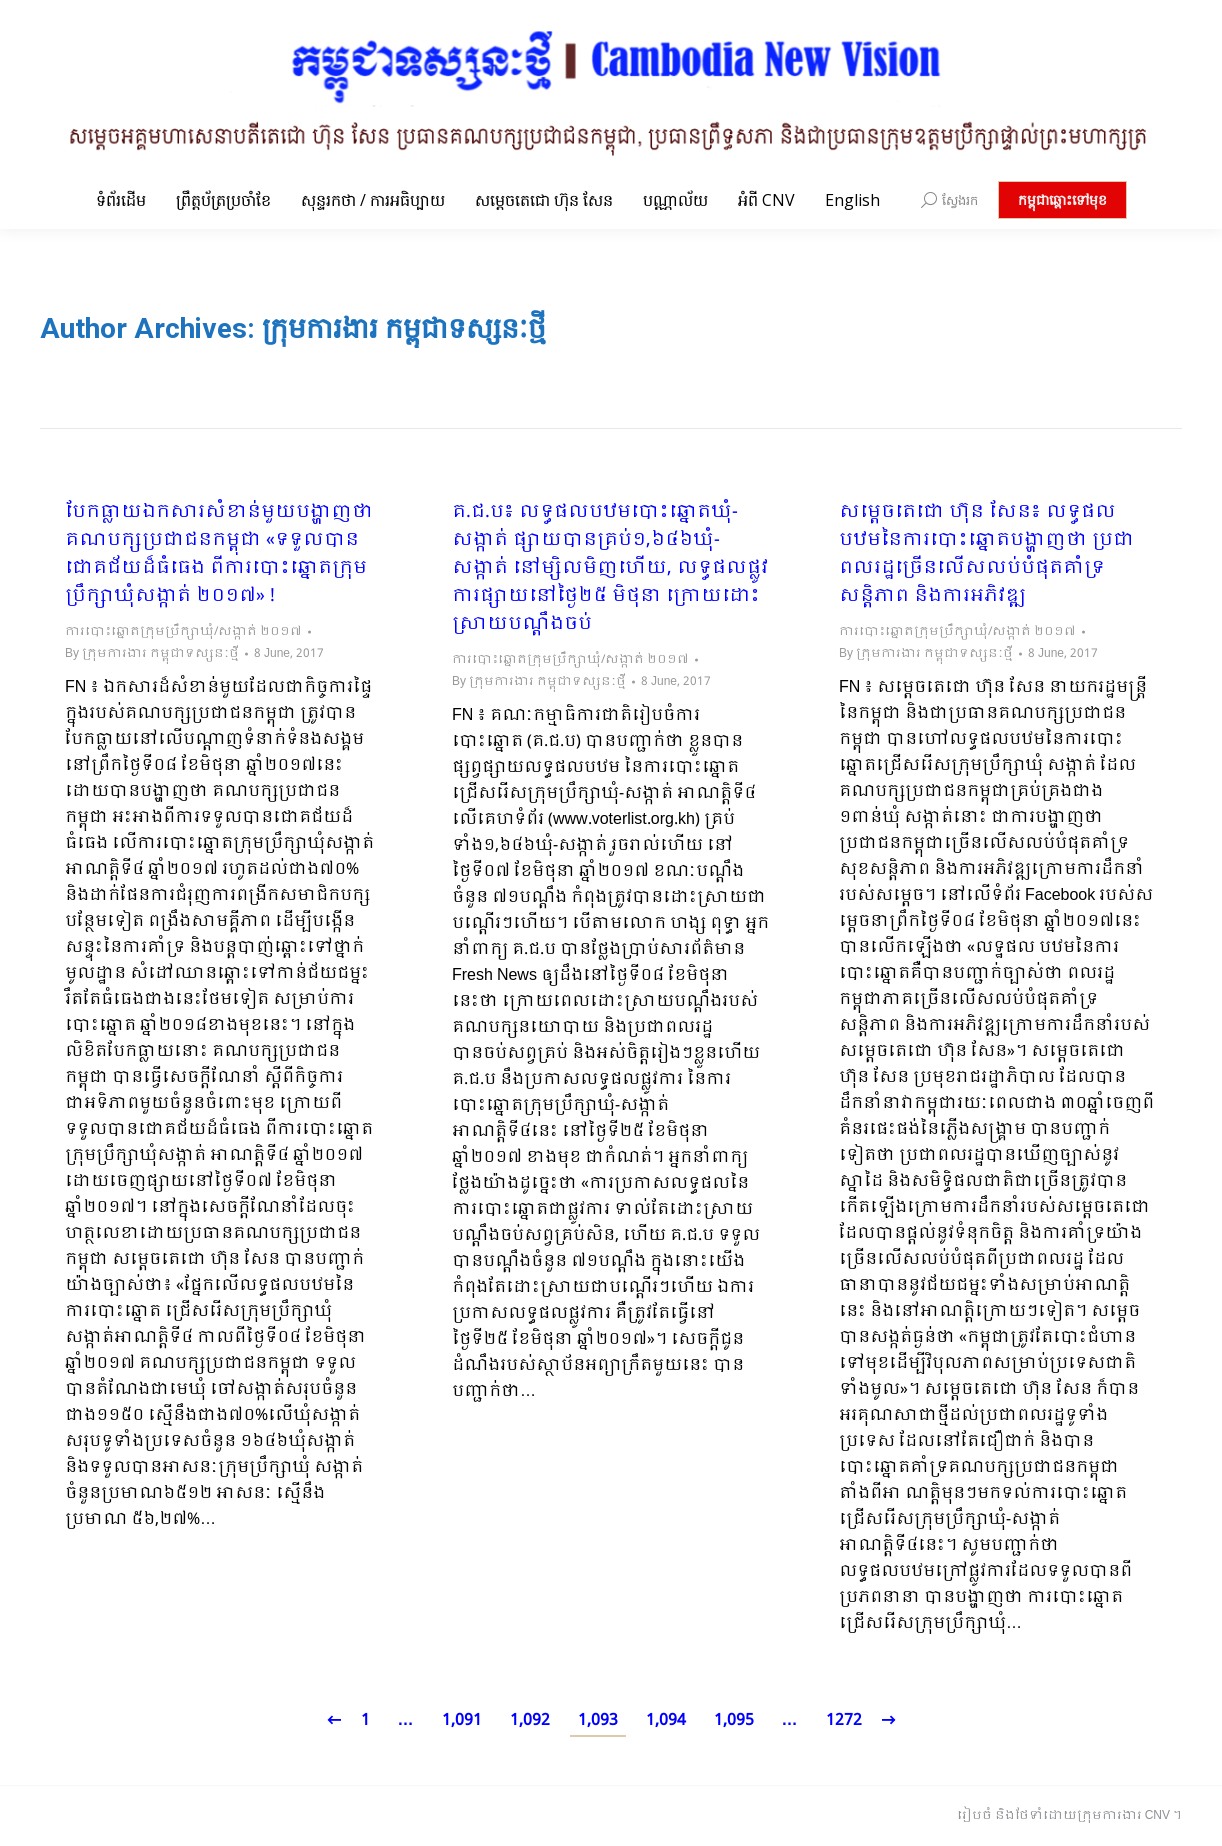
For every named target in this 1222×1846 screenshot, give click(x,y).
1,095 (734, 1720)
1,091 (462, 1720)
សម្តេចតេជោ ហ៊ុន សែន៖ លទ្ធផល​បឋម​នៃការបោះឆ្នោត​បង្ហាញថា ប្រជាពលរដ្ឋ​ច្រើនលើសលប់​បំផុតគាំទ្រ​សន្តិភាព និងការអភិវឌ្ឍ (986, 555)
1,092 (530, 1720)
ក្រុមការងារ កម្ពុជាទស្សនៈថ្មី (404, 328)
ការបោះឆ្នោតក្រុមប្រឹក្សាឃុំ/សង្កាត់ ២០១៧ (183, 632)
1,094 (666, 1720)
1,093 (598, 1720)
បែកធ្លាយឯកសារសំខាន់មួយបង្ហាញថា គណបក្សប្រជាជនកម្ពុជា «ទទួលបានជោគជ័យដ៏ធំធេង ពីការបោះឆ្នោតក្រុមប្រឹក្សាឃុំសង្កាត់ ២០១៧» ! (219, 555)
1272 (844, 1720)
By (152, 654)
